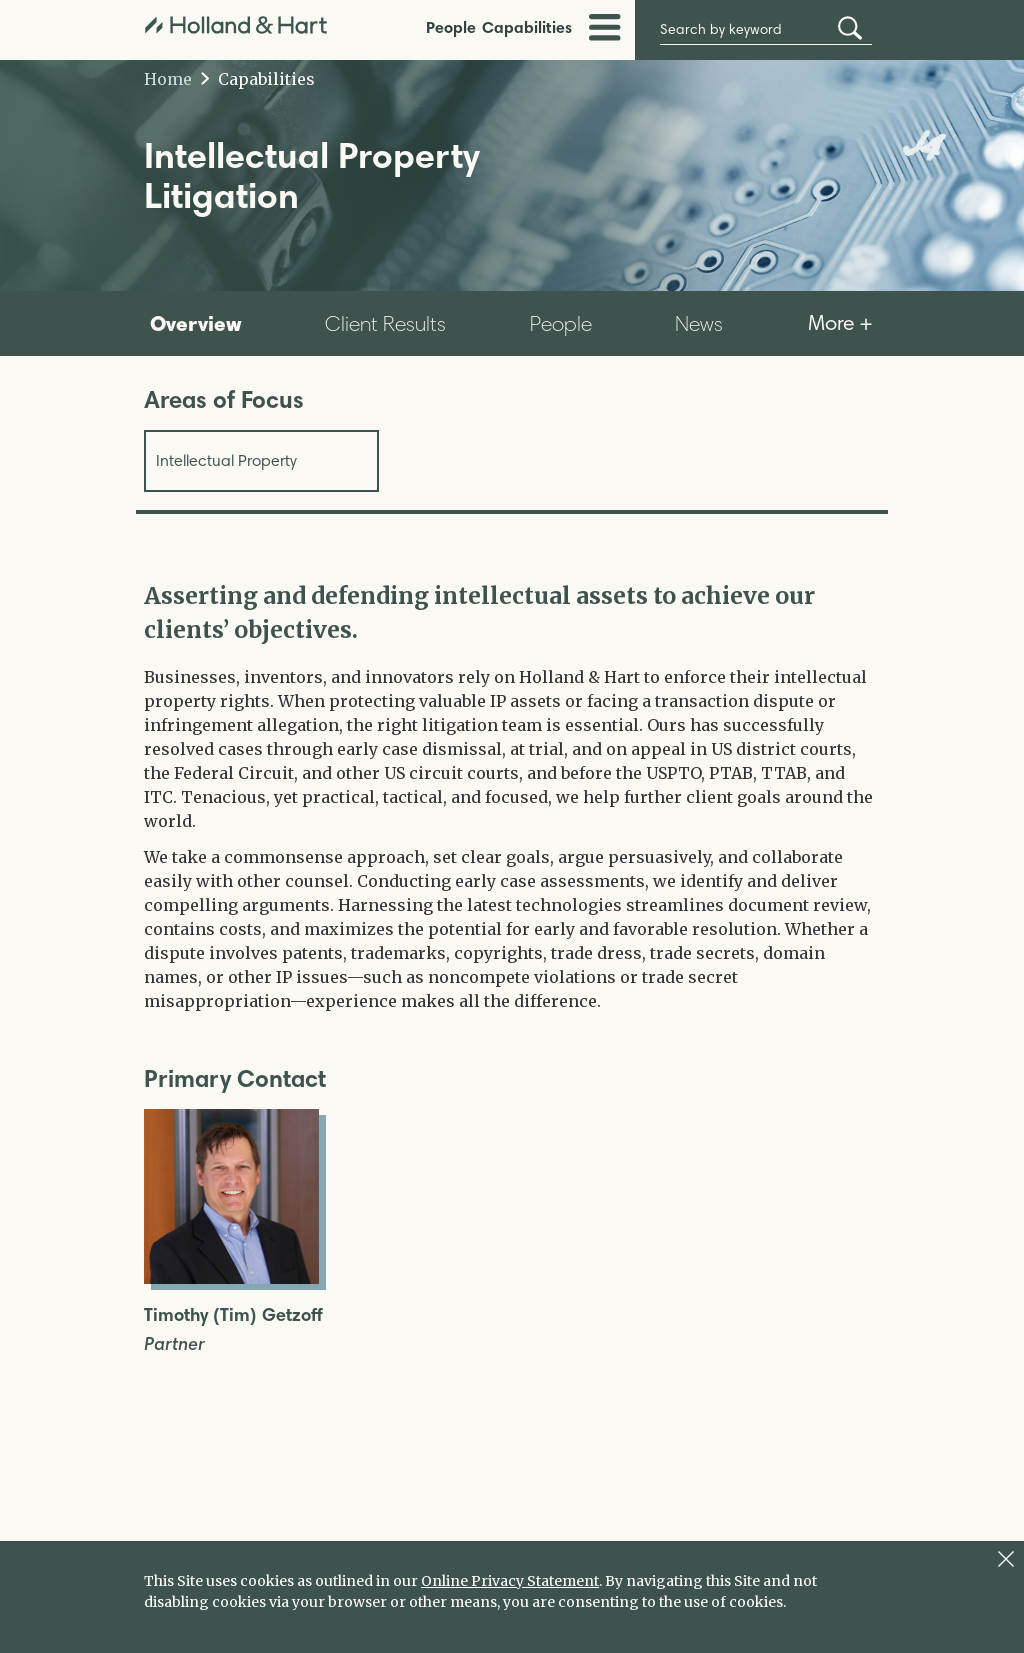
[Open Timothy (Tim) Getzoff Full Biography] (231, 1278)
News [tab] (699, 323)
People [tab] (561, 323)
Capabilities (527, 27)
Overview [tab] (196, 323)
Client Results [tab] (385, 323)
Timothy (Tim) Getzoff (233, 1315)
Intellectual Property (226, 460)
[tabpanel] (512, 796)
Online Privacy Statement (510, 1581)
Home (168, 79)
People (451, 27)
